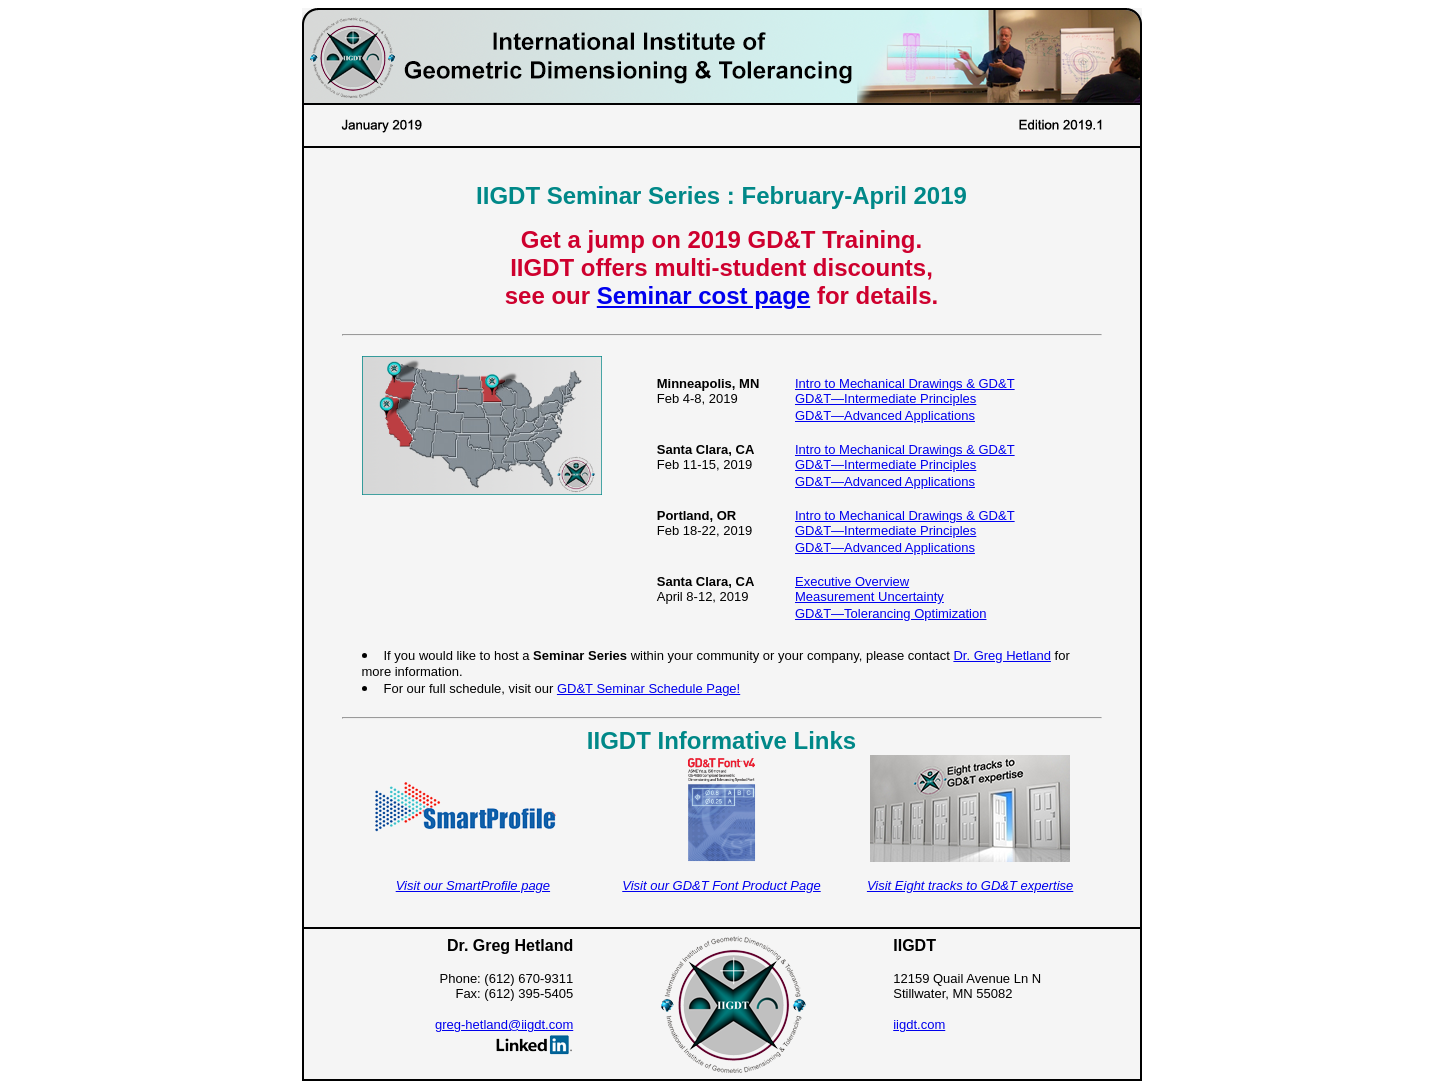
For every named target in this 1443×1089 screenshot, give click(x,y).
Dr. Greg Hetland (1002, 655)
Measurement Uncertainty (869, 596)
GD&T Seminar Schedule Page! (648, 688)
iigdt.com (919, 1024)
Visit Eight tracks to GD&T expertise (970, 885)
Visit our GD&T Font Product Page (721, 885)
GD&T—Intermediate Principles (885, 398)
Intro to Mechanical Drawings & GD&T (905, 383)
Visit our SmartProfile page (473, 885)
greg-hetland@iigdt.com (504, 1024)
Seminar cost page (703, 295)
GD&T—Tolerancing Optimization (890, 613)
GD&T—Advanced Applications (885, 415)
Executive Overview (852, 581)
